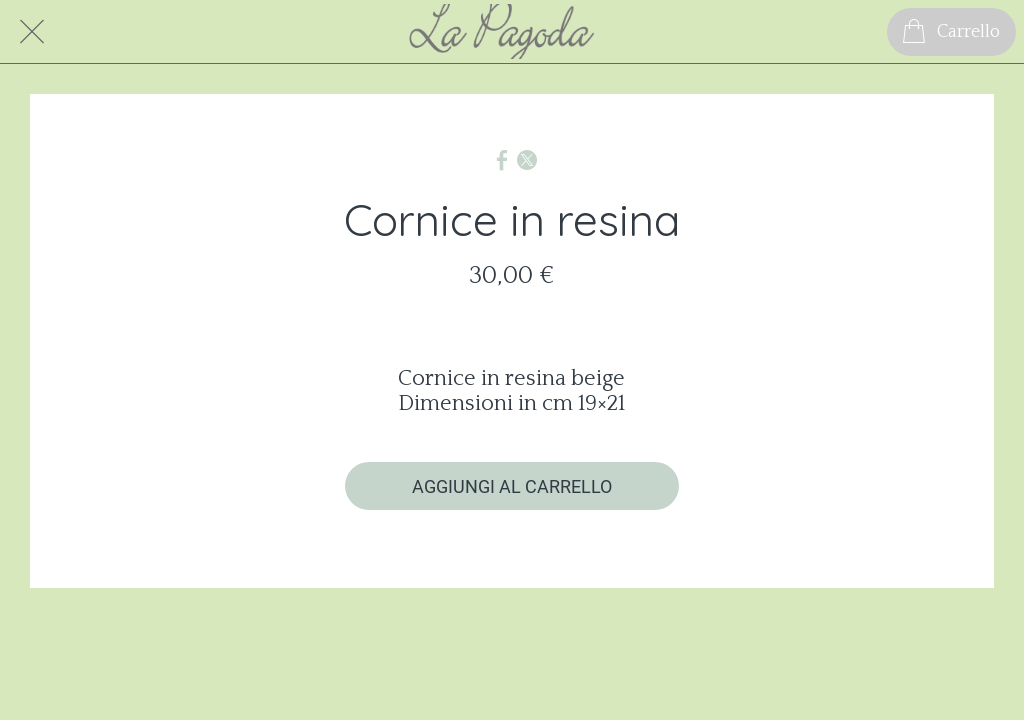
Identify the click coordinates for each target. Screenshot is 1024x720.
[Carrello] (951, 32)
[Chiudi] (32, 32)
